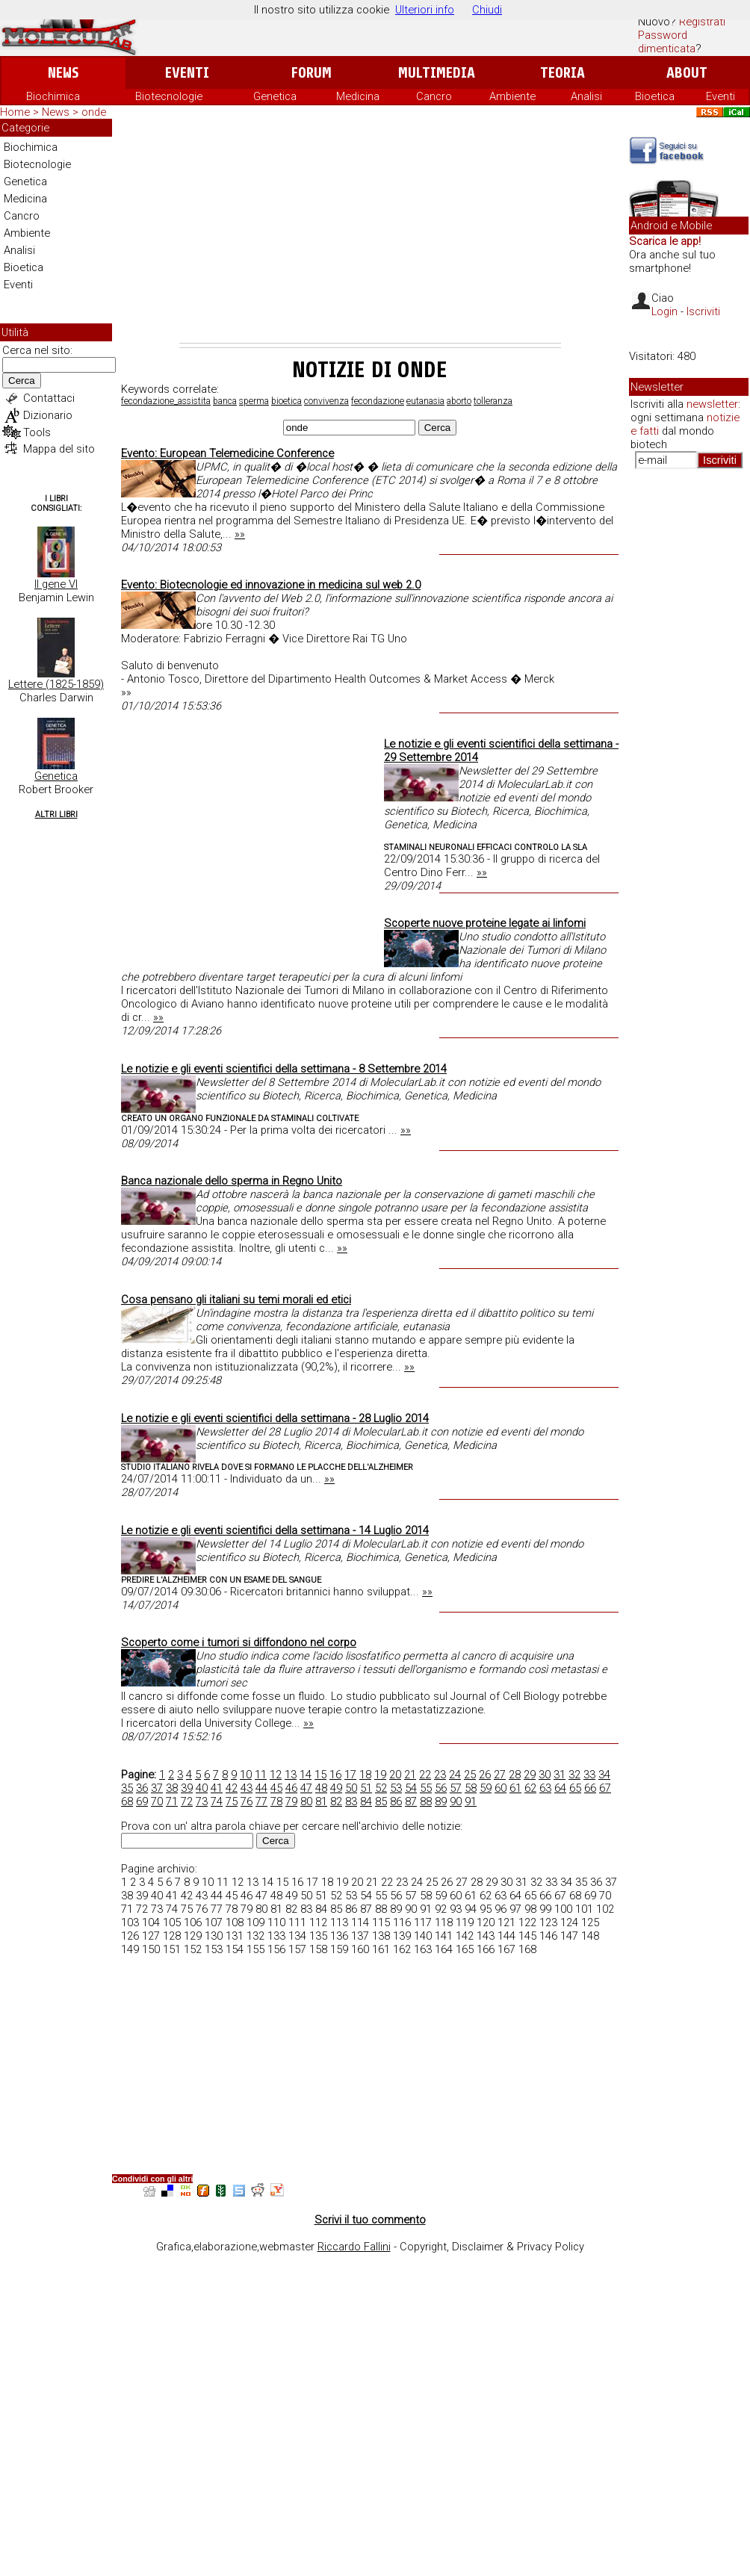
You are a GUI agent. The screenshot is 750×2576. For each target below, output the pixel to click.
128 (172, 1936)
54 (411, 1788)
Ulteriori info (424, 9)
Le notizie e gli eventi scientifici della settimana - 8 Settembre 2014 (284, 1069)
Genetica (275, 96)
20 (395, 1774)
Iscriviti (703, 311)
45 (276, 1788)
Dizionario (47, 415)
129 (193, 1936)
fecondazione (377, 401)
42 (232, 1788)
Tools (37, 432)
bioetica (286, 401)
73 (202, 1801)
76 (246, 1801)
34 (604, 1774)
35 (127, 1788)
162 (402, 1949)
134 (297, 1936)
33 (589, 1774)
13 (291, 1774)
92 (441, 1909)
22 (425, 1774)
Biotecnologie (168, 96)
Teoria (562, 72)
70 (157, 1801)
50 (351, 1788)
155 (255, 1949)
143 (486, 1936)
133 (276, 1936)
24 (455, 1774)
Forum (311, 72)
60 (500, 1788)
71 (172, 1801)
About (686, 72)
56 (441, 1788)
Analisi (586, 96)
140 (423, 1936)
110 (276, 1922)
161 (381, 1949)
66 (590, 1788)
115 (381, 1922)
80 (306, 1801)
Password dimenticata (666, 41)
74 (217, 1801)
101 (584, 1909)
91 (471, 1801)
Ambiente (512, 96)
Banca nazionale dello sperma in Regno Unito (231, 1181)
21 (410, 1774)
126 (130, 1936)
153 (214, 1949)
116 (402, 1922)
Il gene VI (56, 584)
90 (456, 1801)
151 (172, 1949)
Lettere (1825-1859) (56, 684)
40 (202, 1788)
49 (336, 1788)
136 (339, 1936)
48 (321, 1788)
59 (486, 1788)
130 (214, 1936)
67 (605, 1788)
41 (217, 1788)
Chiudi (487, 9)
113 (339, 1922)
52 (381, 1788)
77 (261, 1801)
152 (193, 1949)
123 (548, 1922)
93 (456, 1909)
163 (423, 1949)
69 (142, 1801)
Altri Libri (56, 814)
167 (506, 1949)
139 (402, 1936)
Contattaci (49, 398)
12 (276, 1774)
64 (560, 1788)
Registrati (702, 21)
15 (320, 1774)
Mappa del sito (59, 449)
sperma (254, 401)
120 (486, 1922)
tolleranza (493, 401)
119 (465, 1922)
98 (530, 1909)
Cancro (434, 96)
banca (225, 401)
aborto (459, 401)
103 (130, 1922)
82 (336, 1801)
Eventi (187, 72)
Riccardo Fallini (354, 2246)
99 (545, 1909)
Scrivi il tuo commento (370, 2219)
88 (426, 1801)
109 (255, 1922)
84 (366, 1801)
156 (276, 1949)
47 (306, 1788)
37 (157, 1788)
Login (664, 311)
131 (235, 1936)
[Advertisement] (370, 230)
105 (172, 1922)
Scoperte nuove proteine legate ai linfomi (485, 923)
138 (381, 1936)
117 (423, 1922)
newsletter (712, 404)
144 (506, 1936)
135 (318, 1936)
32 (574, 1774)
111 (297, 1922)
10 (246, 1774)
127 (151, 1936)
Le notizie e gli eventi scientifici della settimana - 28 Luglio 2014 (275, 1418)
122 (527, 1922)
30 (545, 1774)
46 (291, 1788)
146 (548, 1936)
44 (261, 1788)
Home (15, 112)
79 (291, 1801)
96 (500, 1909)
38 (172, 1788)
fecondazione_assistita (166, 401)
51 (366, 1788)
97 (515, 1909)
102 (605, 1909)
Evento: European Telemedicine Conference (227, 453)
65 (575, 1788)
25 (470, 1774)
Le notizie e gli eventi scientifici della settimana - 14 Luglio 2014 (275, 1530)
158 (318, 1949)
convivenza (326, 401)
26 (485, 1774)
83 (351, 1801)
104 (151, 1922)
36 (142, 1788)
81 (321, 1801)
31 (559, 1774)
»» (240, 534)
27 (500, 1774)
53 (396, 1788)
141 (444, 1936)
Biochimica (53, 96)
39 (187, 1788)
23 (440, 1774)
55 (426, 1788)
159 (339, 1949)
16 (335, 1774)
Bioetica (655, 96)
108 (235, 1922)
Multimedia (436, 72)
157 (297, 1949)
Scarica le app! (665, 241)
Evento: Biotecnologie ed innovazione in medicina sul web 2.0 (271, 585)
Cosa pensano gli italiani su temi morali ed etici (236, 1299)
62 (530, 1788)
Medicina (357, 96)
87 (411, 1801)
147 (569, 1936)
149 (130, 1949)
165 (465, 1949)
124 (569, 1922)
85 (381, 1801)
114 (360, 1922)
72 (187, 1801)
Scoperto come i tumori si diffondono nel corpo (238, 1642)
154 (235, 1949)
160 (360, 1949)
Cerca (21, 380)
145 (527, 1936)
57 (456, 1788)
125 (590, 1922)
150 (151, 1949)
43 (246, 1788)
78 (276, 1801)
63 (545, 1788)
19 (380, 1774)
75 (232, 1801)
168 (527, 1949)
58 (471, 1788)
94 (471, 1909)
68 (127, 1801)
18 (365, 1774)
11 (261, 1774)
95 (486, 1909)
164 (444, 1949)
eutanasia (425, 401)
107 (214, 1922)
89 (441, 1801)
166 (486, 1949)
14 (306, 1774)
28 (515, 1774)
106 (193, 1922)
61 (515, 1788)
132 (255, 1936)
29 (530, 1774)
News (63, 72)
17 (350, 1774)
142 (465, 1936)
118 (444, 1922)
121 (506, 1922)
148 (590, 1936)
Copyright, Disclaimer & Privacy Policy (492, 2246)
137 (360, 1936)
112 (318, 1922)
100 (563, 1909)
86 (396, 1801)
